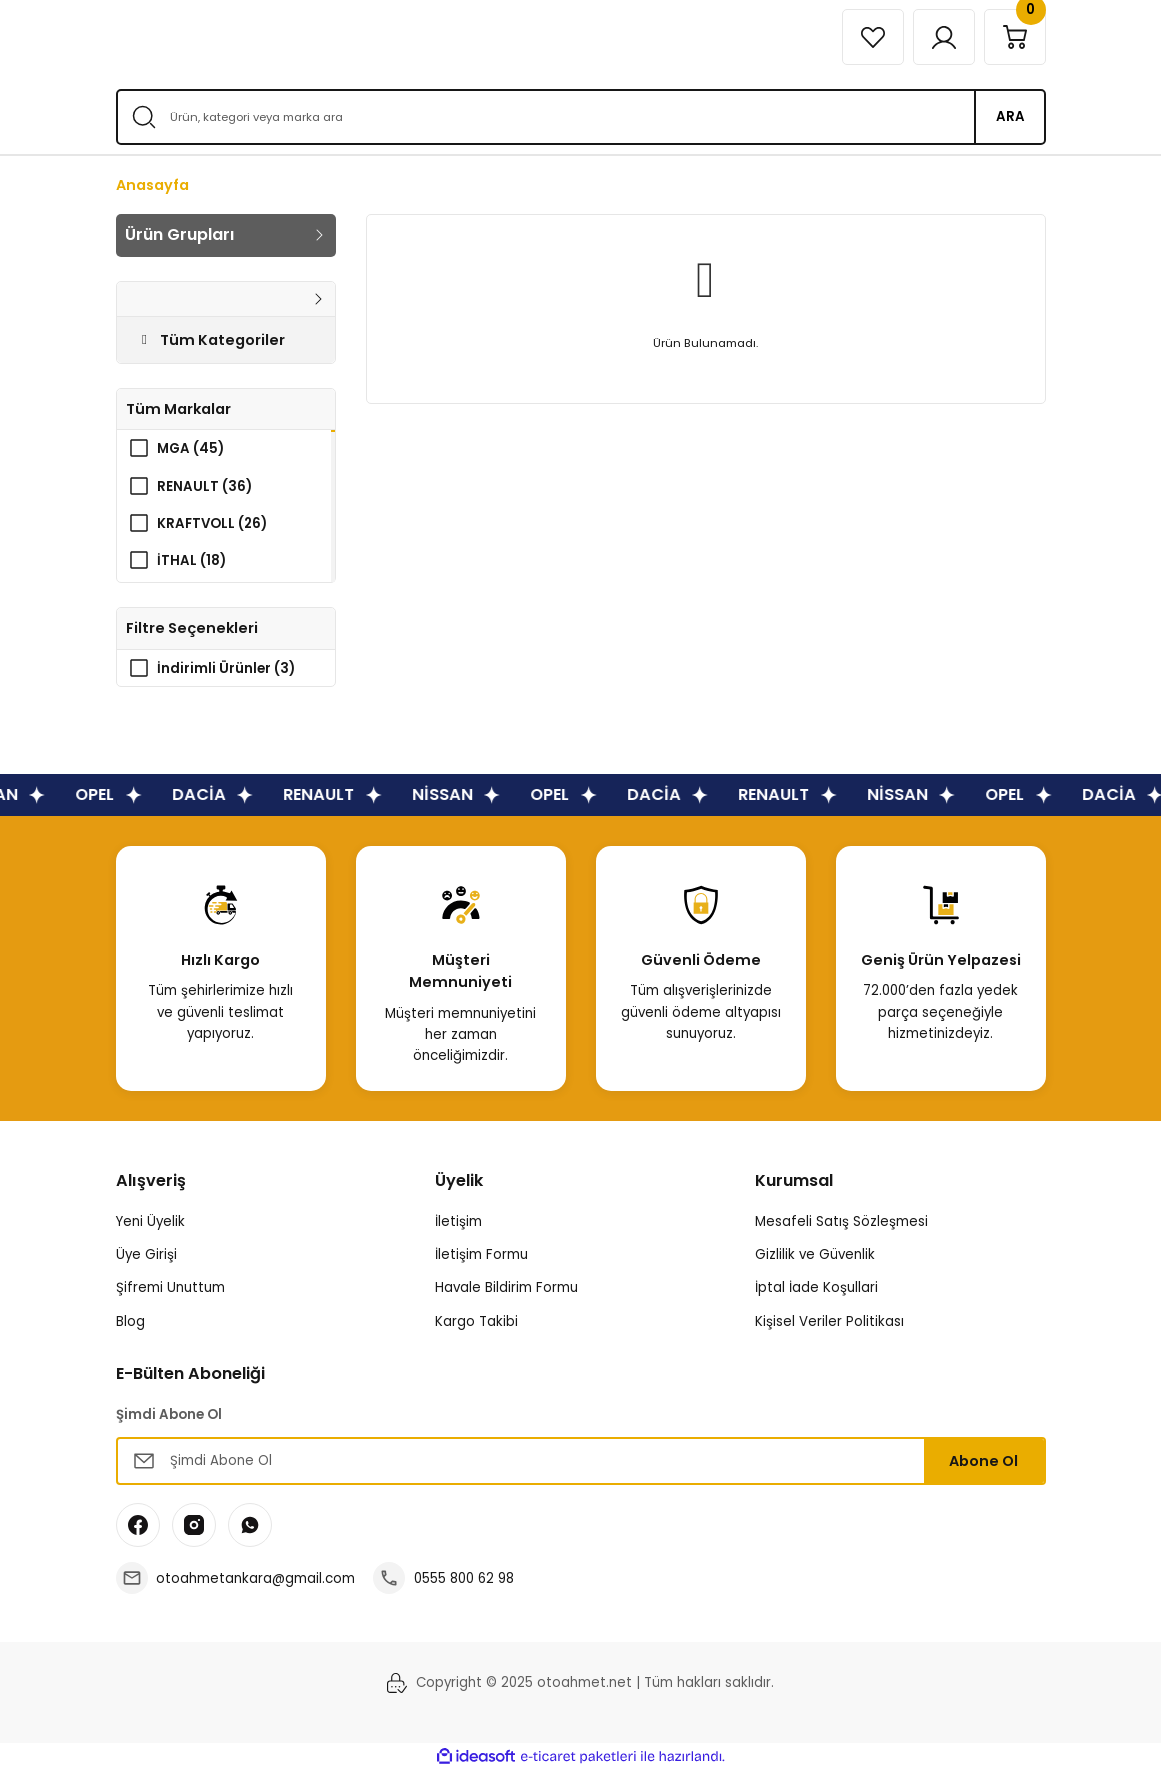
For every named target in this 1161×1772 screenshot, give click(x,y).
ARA (1010, 116)
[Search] (581, 117)
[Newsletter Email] (581, 1462)
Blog (130, 1321)
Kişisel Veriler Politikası (829, 1321)
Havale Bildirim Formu (506, 1288)
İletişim (458, 1222)
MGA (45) (190, 448)
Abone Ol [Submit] (983, 1462)
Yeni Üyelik (150, 1222)
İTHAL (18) (191, 560)
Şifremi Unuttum (170, 1288)
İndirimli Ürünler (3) (226, 668)
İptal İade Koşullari (816, 1288)
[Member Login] (944, 37)
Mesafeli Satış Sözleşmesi (841, 1222)
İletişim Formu (481, 1255)
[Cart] (1015, 37)
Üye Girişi (146, 1255)
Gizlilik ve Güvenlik (815, 1255)
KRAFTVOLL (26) (212, 523)
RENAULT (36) (204, 486)
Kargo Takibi (476, 1321)
